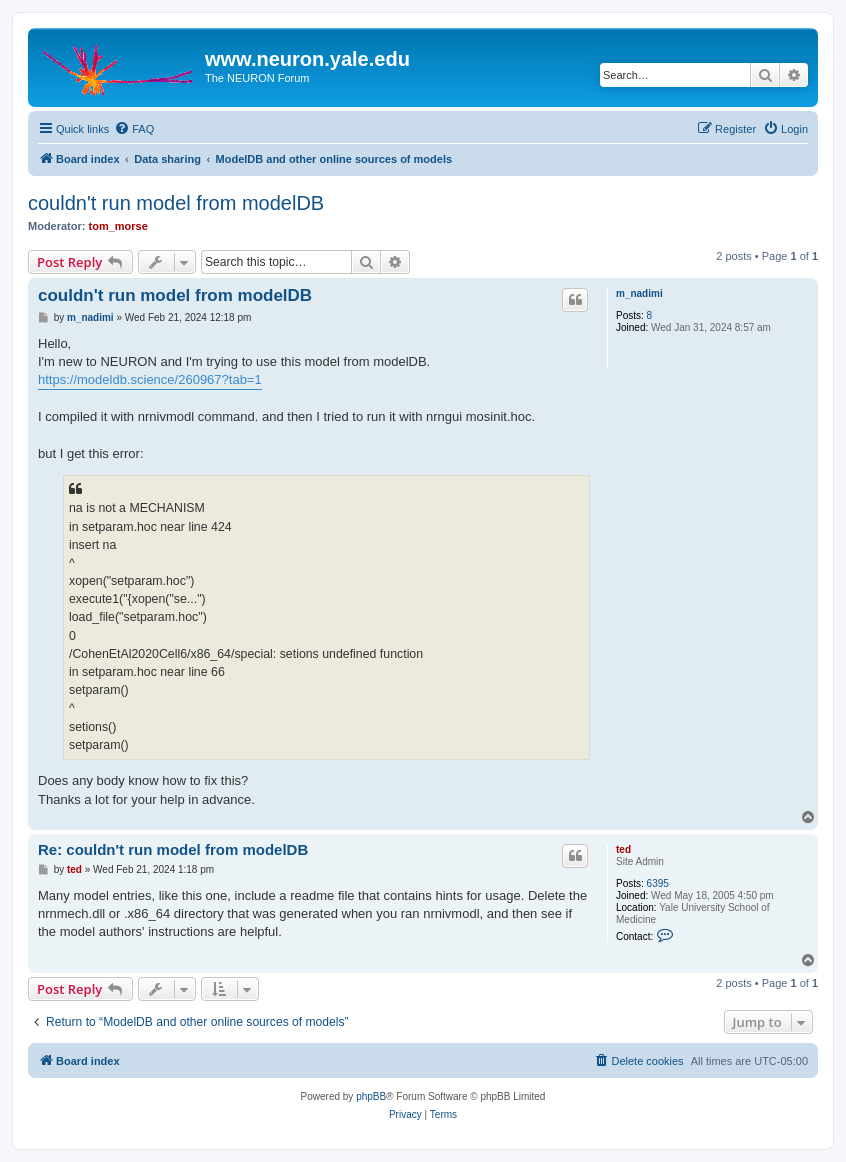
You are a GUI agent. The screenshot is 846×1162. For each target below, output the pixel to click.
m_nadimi (639, 293)
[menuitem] (134, 129)
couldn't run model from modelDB (176, 203)
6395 (658, 883)
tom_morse (118, 226)
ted (623, 849)
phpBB (371, 1096)
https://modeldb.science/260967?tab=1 (150, 379)
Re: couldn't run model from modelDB (173, 849)
